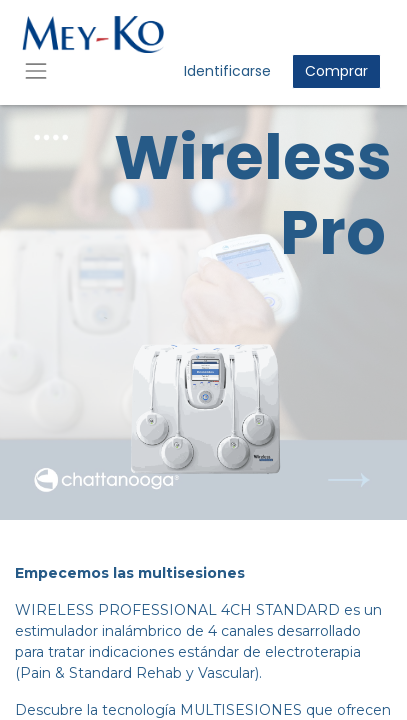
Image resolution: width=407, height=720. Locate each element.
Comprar (336, 71)
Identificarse (227, 71)
